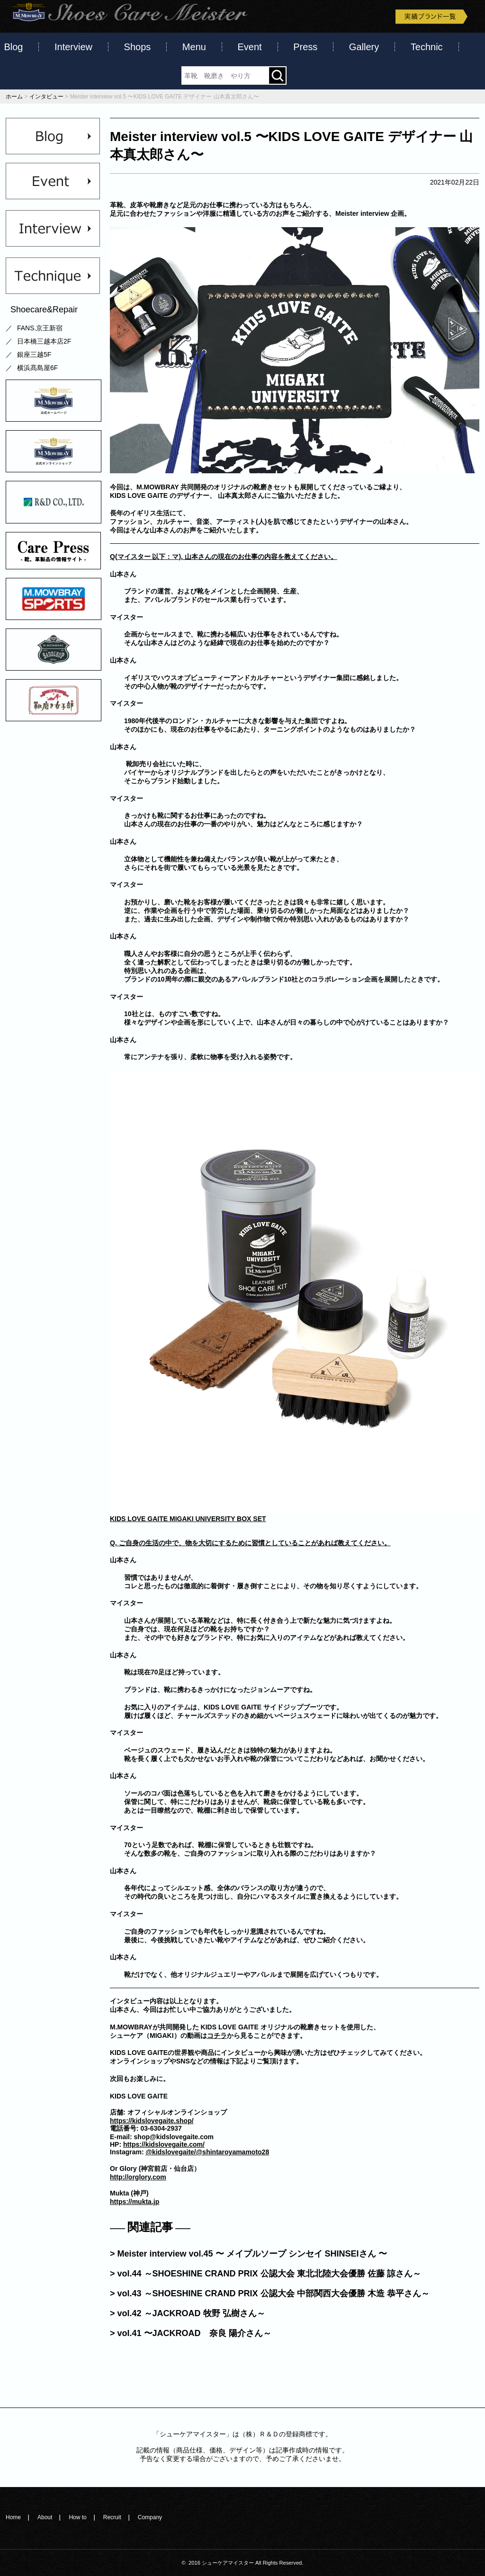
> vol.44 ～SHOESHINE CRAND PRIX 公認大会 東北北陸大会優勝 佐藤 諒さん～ (265, 2273)
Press (305, 47)
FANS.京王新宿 (40, 328)
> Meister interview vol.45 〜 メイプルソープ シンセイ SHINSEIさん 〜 (248, 2253)
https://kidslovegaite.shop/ (152, 2121)
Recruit (112, 2517)
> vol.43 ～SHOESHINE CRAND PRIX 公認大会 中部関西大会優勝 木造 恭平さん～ (270, 2293)
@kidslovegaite (169, 2152)
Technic (427, 47)
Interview (73, 47)
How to (77, 2517)
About (44, 2517)
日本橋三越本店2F (44, 341)
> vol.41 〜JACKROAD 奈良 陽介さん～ (190, 2333)
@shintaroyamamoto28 (232, 2152)
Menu (194, 47)
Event (249, 47)
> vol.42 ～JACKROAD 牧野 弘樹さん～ (187, 2313)
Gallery (364, 47)
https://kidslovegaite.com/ (164, 2144)
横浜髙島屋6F (37, 368)
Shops (137, 47)
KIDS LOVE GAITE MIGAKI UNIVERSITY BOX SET (188, 1519)
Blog (13, 47)
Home (13, 2517)
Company (150, 2517)
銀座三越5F (34, 354)
